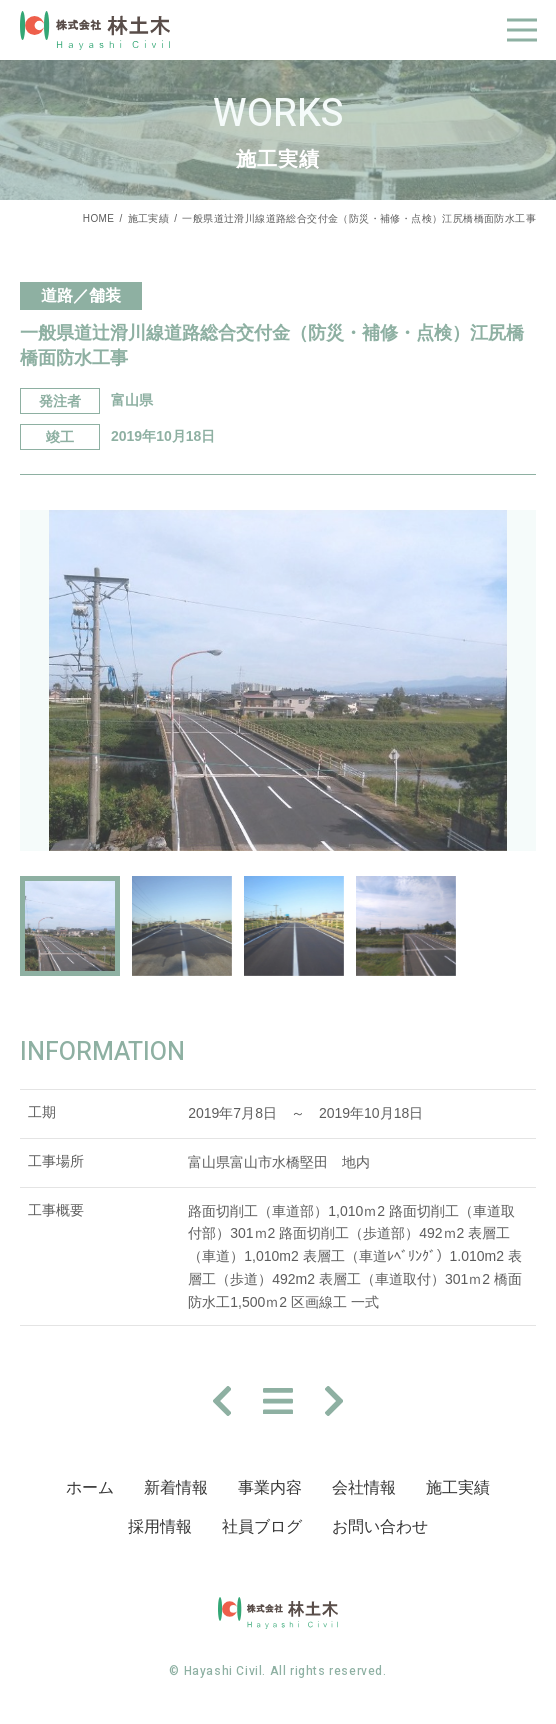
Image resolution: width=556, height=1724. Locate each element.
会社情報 (364, 1487)
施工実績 (149, 218)
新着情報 (176, 1487)
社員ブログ (262, 1526)
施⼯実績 (458, 1487)
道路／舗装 (81, 295)
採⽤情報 (160, 1526)
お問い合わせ (380, 1526)
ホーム (90, 1487)
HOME (99, 218)
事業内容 (270, 1487)
